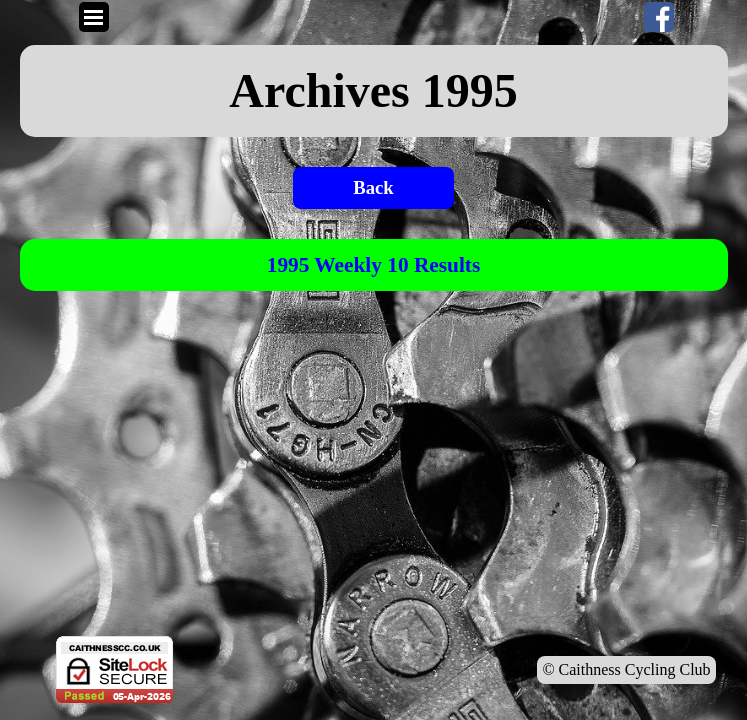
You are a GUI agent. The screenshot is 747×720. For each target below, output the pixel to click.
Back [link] (373, 187)
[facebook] (659, 17)
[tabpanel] (374, 91)
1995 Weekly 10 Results (374, 265)
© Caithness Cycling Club (626, 669)
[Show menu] (94, 17)
